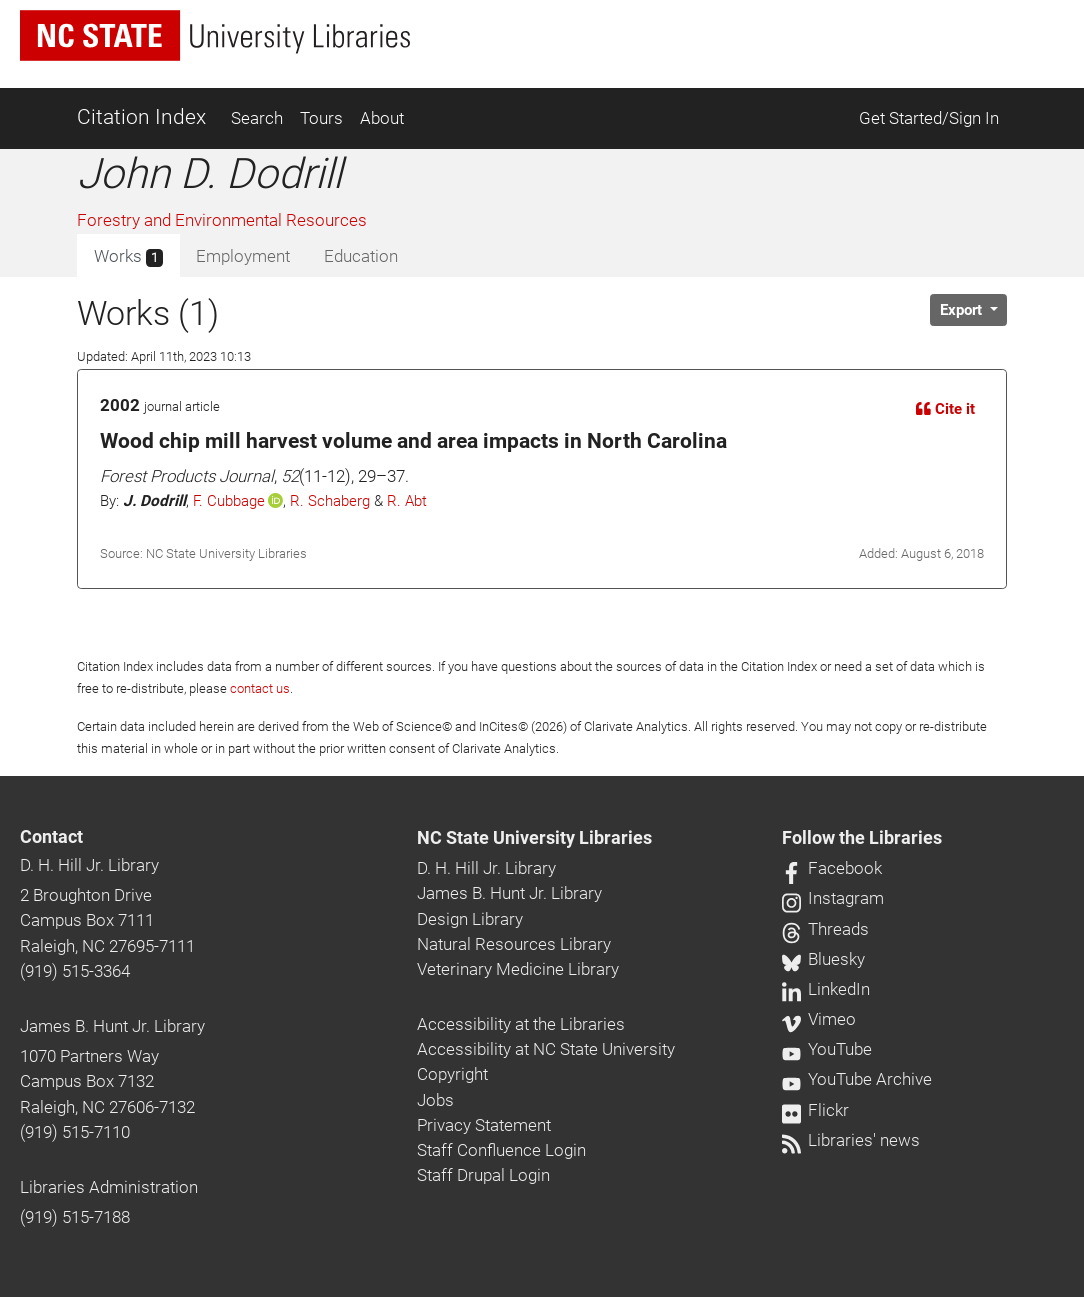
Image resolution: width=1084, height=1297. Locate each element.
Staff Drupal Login (483, 1175)
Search (257, 118)
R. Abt (407, 501)
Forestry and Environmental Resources (222, 220)
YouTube (827, 1049)
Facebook (832, 868)
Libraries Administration (109, 1187)
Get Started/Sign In (929, 118)
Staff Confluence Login (501, 1150)
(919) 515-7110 (75, 1132)
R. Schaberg (330, 501)
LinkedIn (826, 989)
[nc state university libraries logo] (215, 35)
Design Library (470, 919)
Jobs (435, 1100)
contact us (260, 688)
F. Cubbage (229, 501)
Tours (321, 118)
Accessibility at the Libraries (521, 1024)
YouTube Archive (857, 1079)
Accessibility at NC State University (546, 1049)
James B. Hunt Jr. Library (112, 1026)
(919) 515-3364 (75, 971)
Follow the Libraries (862, 838)
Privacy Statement (484, 1125)
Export (963, 310)
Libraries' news (851, 1140)
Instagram (833, 898)
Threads (825, 929)
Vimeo (819, 1019)
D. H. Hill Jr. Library (89, 865)
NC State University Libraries (534, 838)
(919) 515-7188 (75, 1217)
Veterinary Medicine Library (518, 969)
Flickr (815, 1110)
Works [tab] (128, 257)
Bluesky (823, 959)
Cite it (945, 409)
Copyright (452, 1074)
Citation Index (141, 117)
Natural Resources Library (514, 944)
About (382, 118)
